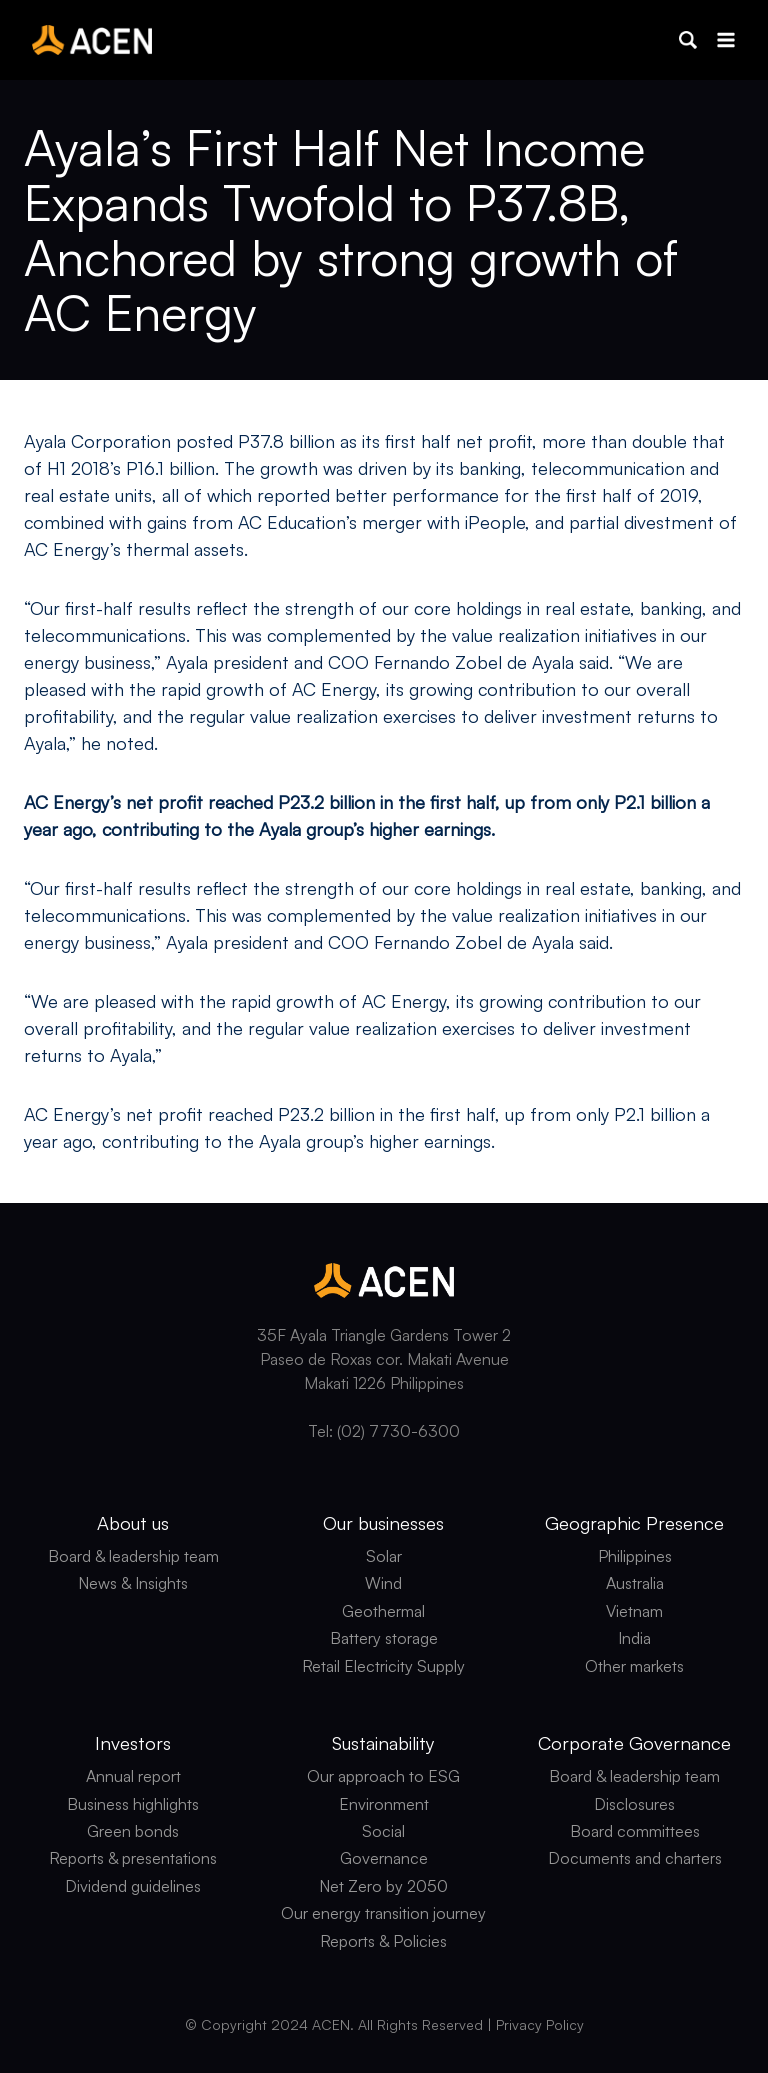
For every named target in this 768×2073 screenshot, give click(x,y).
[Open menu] (725, 39)
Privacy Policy (540, 2024)
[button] (688, 40)
